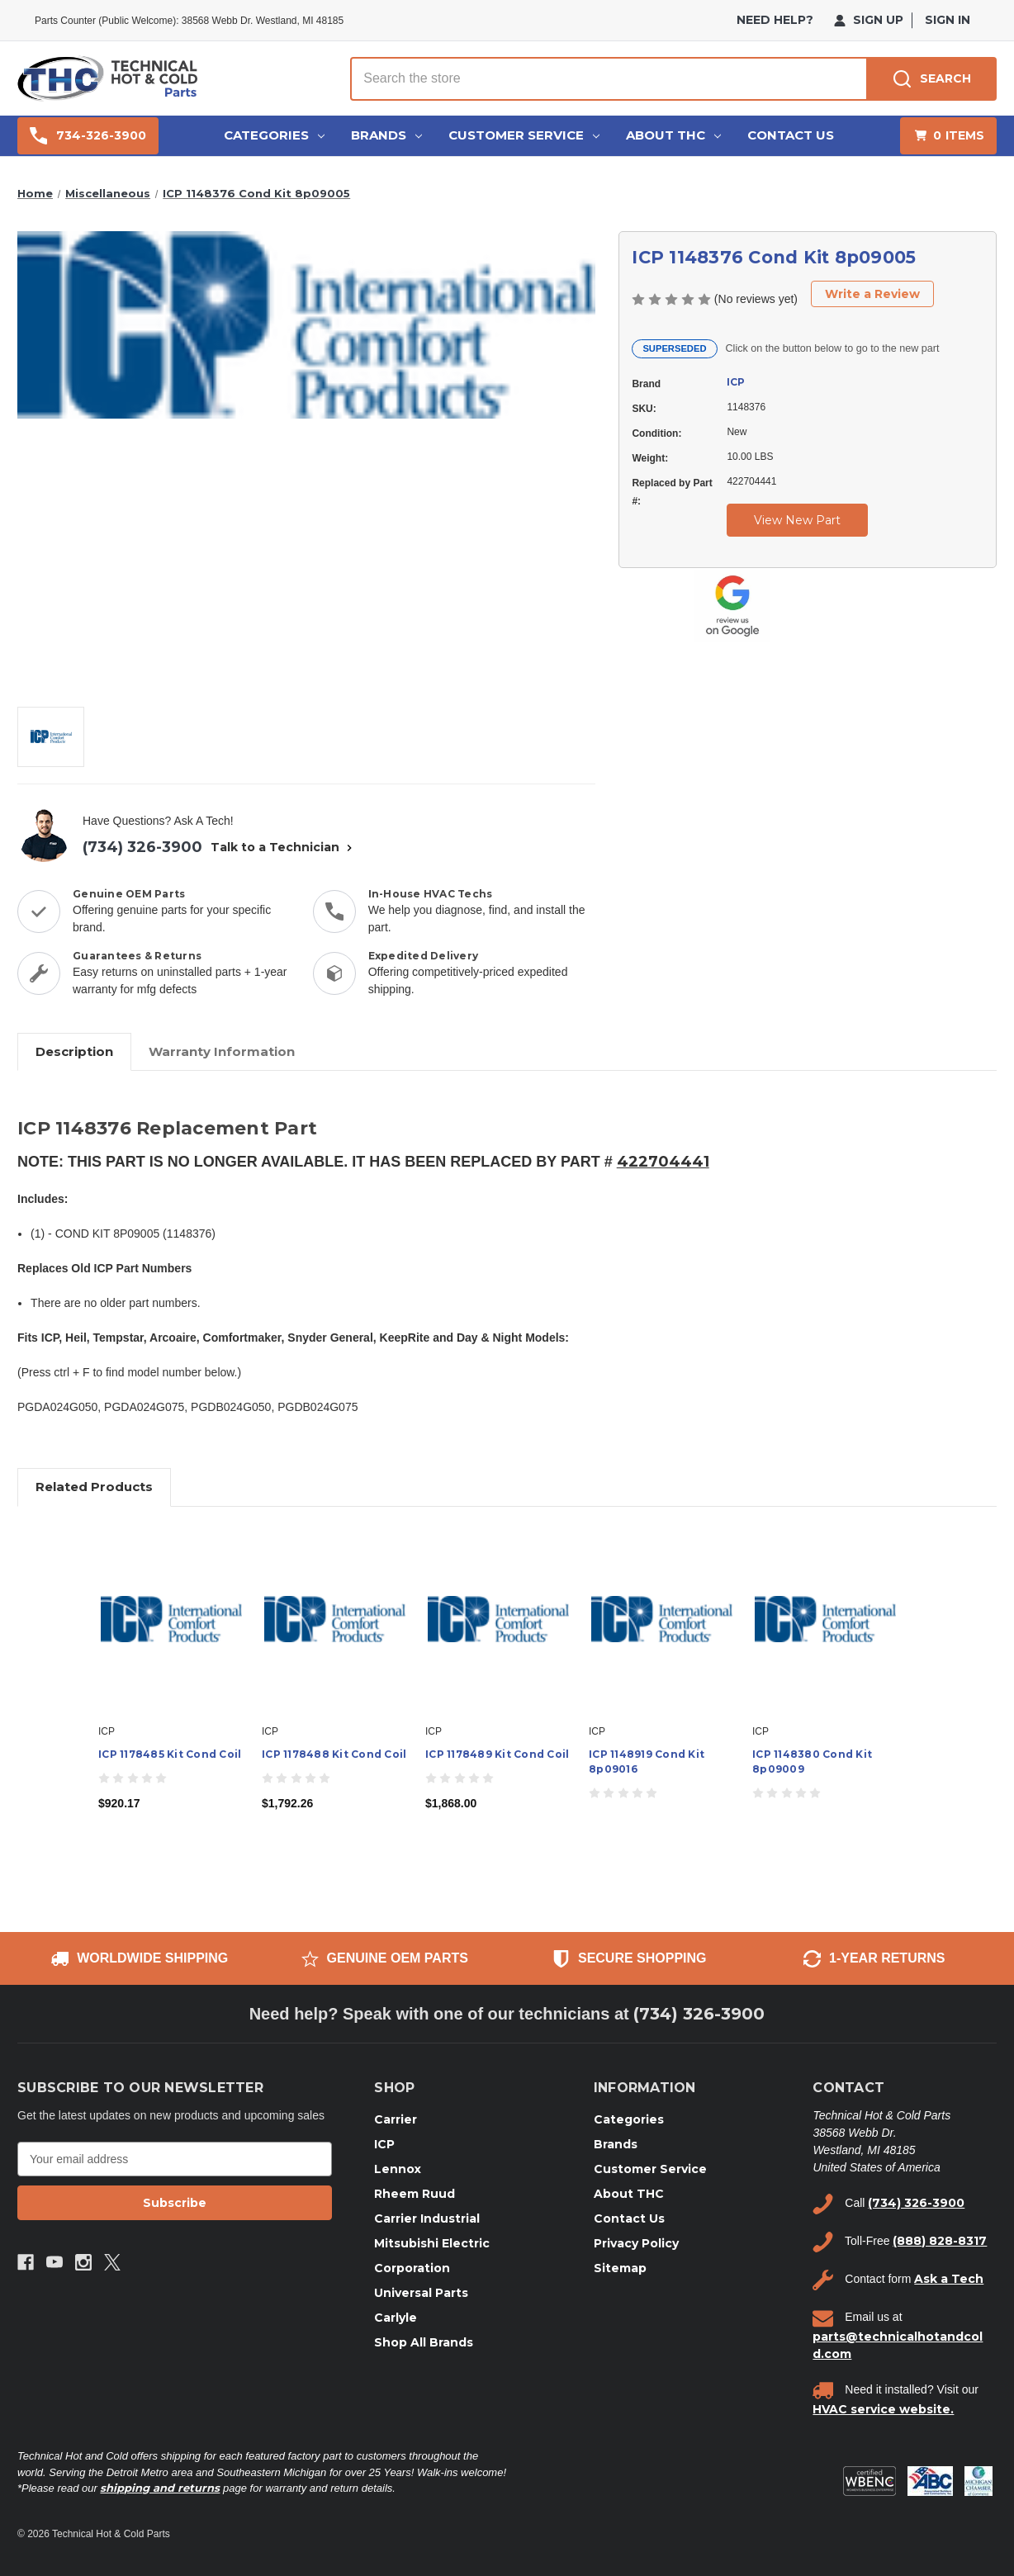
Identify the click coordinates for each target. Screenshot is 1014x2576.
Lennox (397, 2169)
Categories (274, 135)
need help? (775, 19)
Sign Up (868, 19)
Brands (386, 135)
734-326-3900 (88, 135)
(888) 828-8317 (940, 2240)
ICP (736, 382)
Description (74, 1051)
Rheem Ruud (414, 2193)
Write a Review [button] (872, 293)
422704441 (663, 1162)
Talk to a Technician (283, 847)
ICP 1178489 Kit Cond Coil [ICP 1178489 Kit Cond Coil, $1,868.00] (497, 1754)
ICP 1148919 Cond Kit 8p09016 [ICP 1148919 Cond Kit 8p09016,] (646, 1761)
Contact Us (790, 135)
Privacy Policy (636, 2243)
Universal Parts (421, 2292)
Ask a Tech (948, 2278)
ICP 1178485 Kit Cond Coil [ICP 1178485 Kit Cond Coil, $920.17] (169, 1754)
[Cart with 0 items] (948, 135)
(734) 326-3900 (142, 847)
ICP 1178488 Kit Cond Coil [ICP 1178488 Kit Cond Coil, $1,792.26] (334, 1754)
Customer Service (523, 135)
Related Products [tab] (94, 1486)
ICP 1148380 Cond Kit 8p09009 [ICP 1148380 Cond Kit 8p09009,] (812, 1761)
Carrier (395, 2119)
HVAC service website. (883, 2409)
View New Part (797, 520)
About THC (673, 135)
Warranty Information (222, 1051)
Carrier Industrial (427, 2218)
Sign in (947, 19)
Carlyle (395, 2317)
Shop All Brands (423, 2342)
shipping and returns (160, 2487)
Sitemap (620, 2268)
